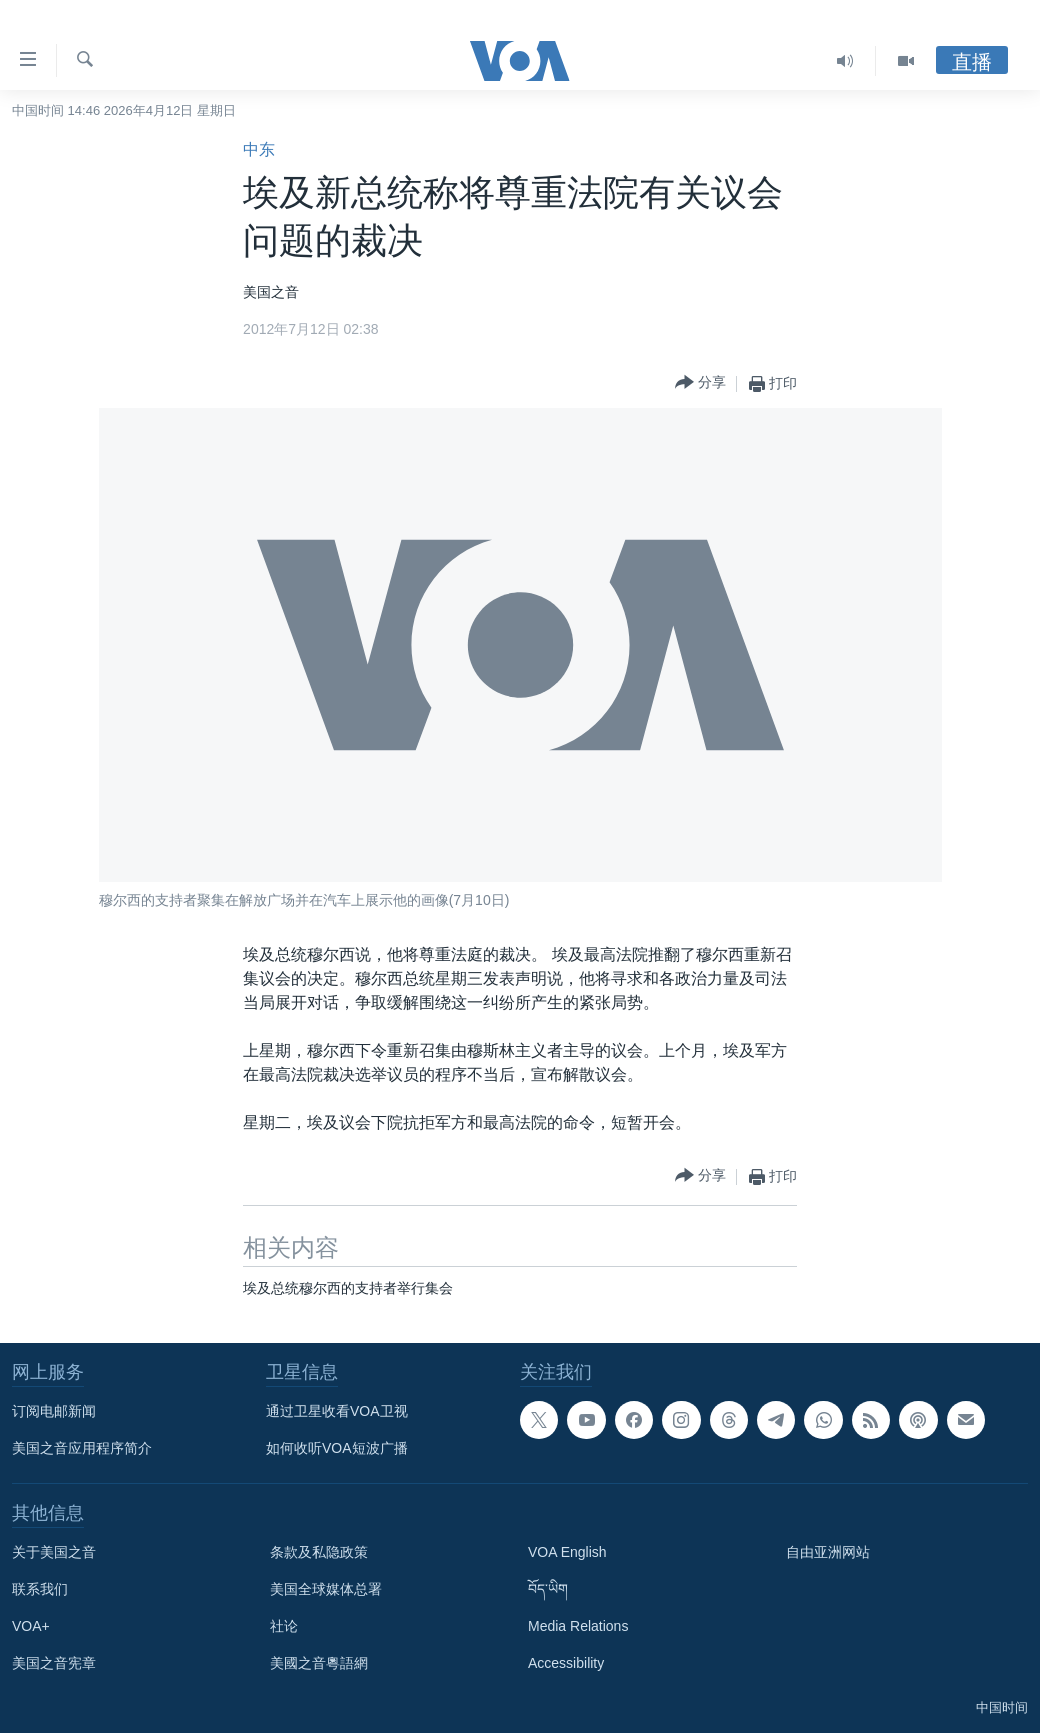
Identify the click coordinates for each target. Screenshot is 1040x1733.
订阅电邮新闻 (54, 1411)
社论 (284, 1626)
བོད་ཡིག (548, 1589)
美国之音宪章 (54, 1663)
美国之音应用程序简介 (82, 1448)
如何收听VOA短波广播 (337, 1448)
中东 (259, 149)
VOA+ (31, 1626)
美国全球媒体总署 (326, 1589)
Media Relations (578, 1626)
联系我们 (40, 1589)
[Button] (700, 383)
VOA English (567, 1552)
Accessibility (566, 1663)
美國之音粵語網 (319, 1663)
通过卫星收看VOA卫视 (337, 1411)
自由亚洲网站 (828, 1552)
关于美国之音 (54, 1552)
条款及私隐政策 (319, 1552)
